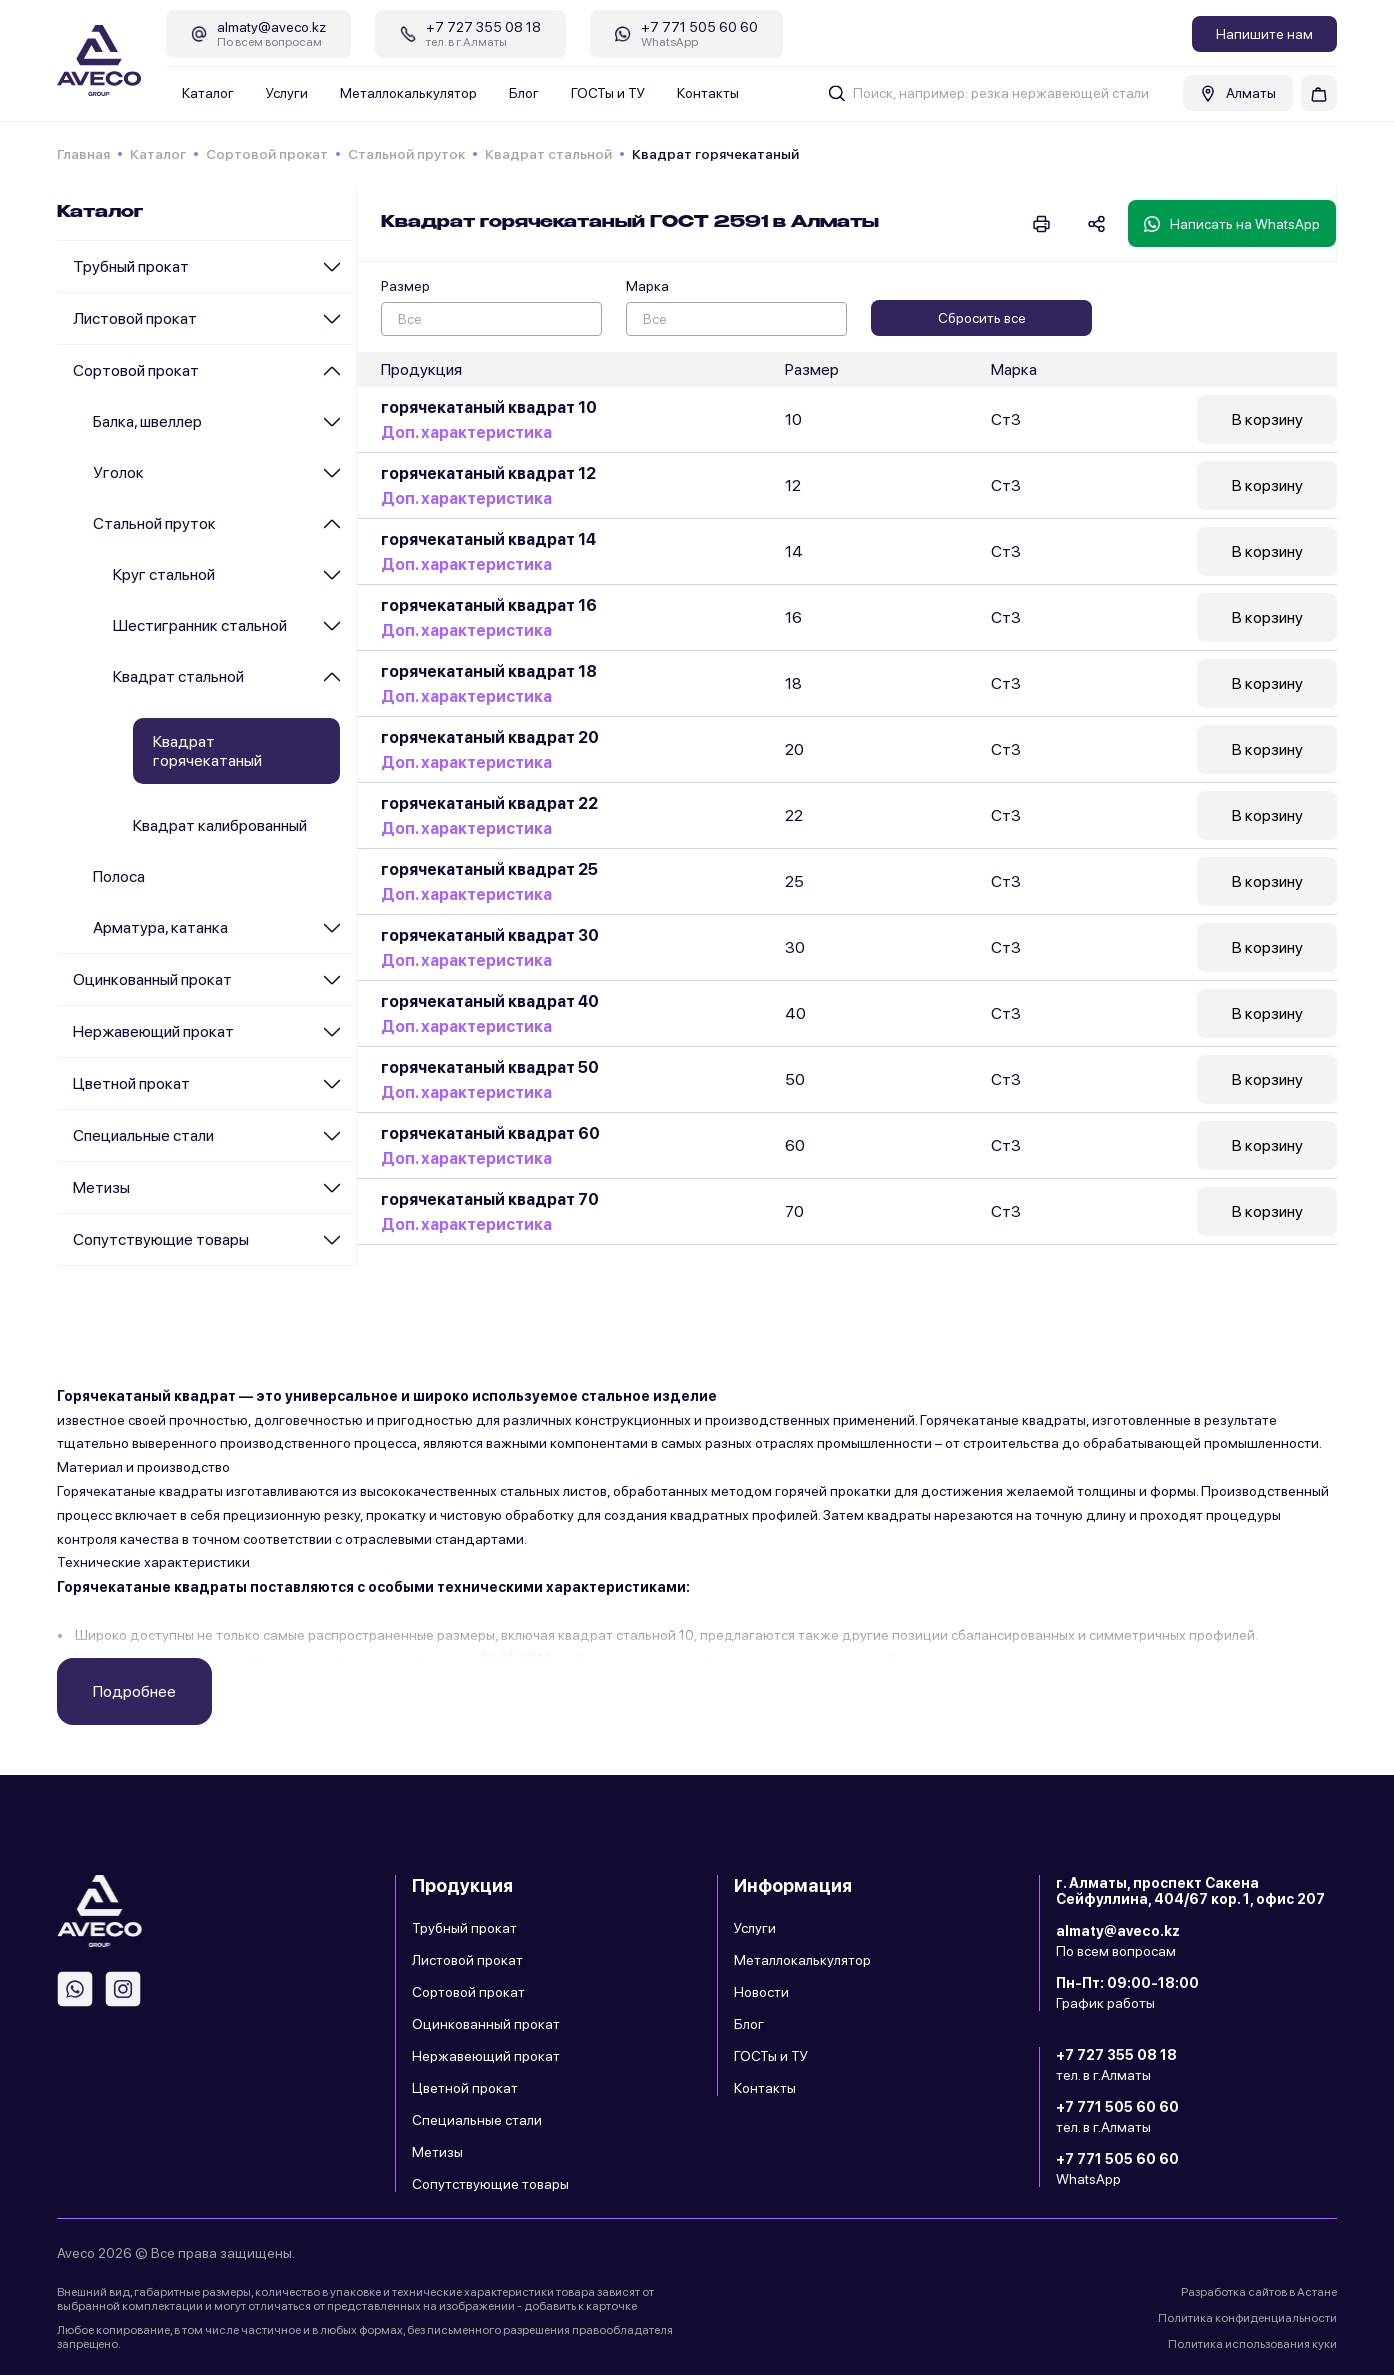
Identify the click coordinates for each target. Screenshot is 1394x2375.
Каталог (208, 93)
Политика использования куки (1252, 2344)
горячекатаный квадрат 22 (489, 803)
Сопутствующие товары (161, 1239)
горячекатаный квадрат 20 (490, 737)
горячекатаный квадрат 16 (489, 605)
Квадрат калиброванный (220, 825)
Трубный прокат (131, 266)
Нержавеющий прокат (153, 1031)
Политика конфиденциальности (1247, 2318)
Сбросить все (982, 318)
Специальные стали (143, 1135)
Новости (761, 1992)
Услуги (287, 93)
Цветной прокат (131, 1083)
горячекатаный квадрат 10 (489, 407)
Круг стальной (164, 574)
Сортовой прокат (267, 154)
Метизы (101, 1187)
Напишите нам (1264, 34)
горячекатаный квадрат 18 (489, 671)
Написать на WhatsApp (1232, 224)
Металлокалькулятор (408, 93)
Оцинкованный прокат (152, 979)
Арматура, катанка (160, 927)
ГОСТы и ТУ (608, 93)
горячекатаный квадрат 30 (490, 935)
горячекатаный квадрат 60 (490, 1133)
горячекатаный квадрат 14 (488, 539)
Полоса (119, 876)
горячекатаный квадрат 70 (490, 1199)
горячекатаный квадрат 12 (488, 473)
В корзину (1267, 419)
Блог (524, 93)
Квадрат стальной (548, 154)
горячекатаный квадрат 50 (490, 1067)
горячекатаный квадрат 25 (489, 869)
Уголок (118, 472)
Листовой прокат (135, 318)
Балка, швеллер (147, 421)
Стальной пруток (406, 154)
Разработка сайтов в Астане (1259, 2292)
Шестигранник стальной (200, 625)
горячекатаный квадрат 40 (490, 1001)
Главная (83, 154)
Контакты (708, 93)
